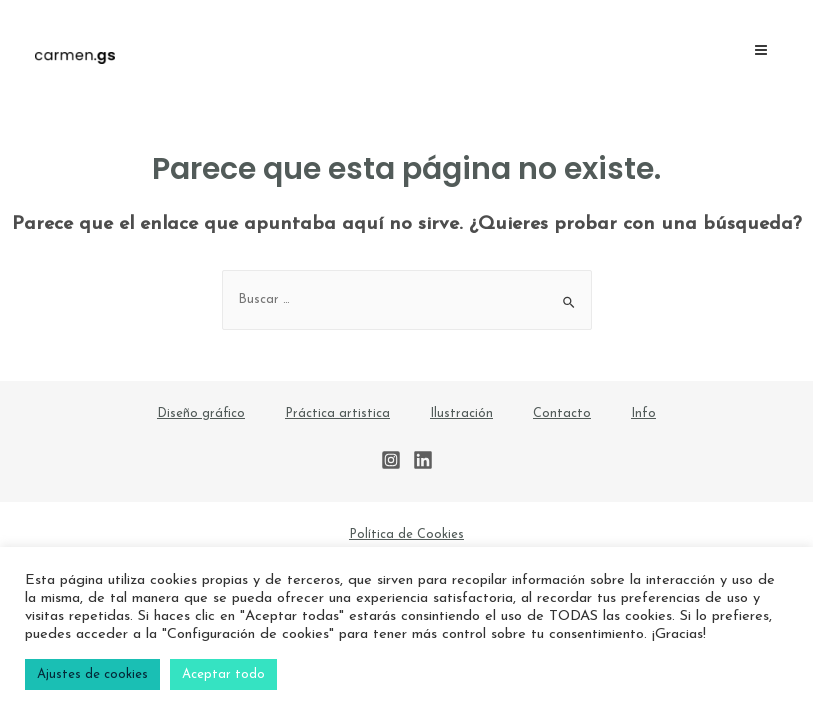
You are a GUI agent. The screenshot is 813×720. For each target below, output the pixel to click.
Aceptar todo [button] (223, 674)
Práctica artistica (337, 413)
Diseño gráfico (201, 413)
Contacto (562, 413)
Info (643, 413)
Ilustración (461, 413)
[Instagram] (391, 460)
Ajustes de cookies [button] (92, 674)
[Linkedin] (423, 460)
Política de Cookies (406, 534)
